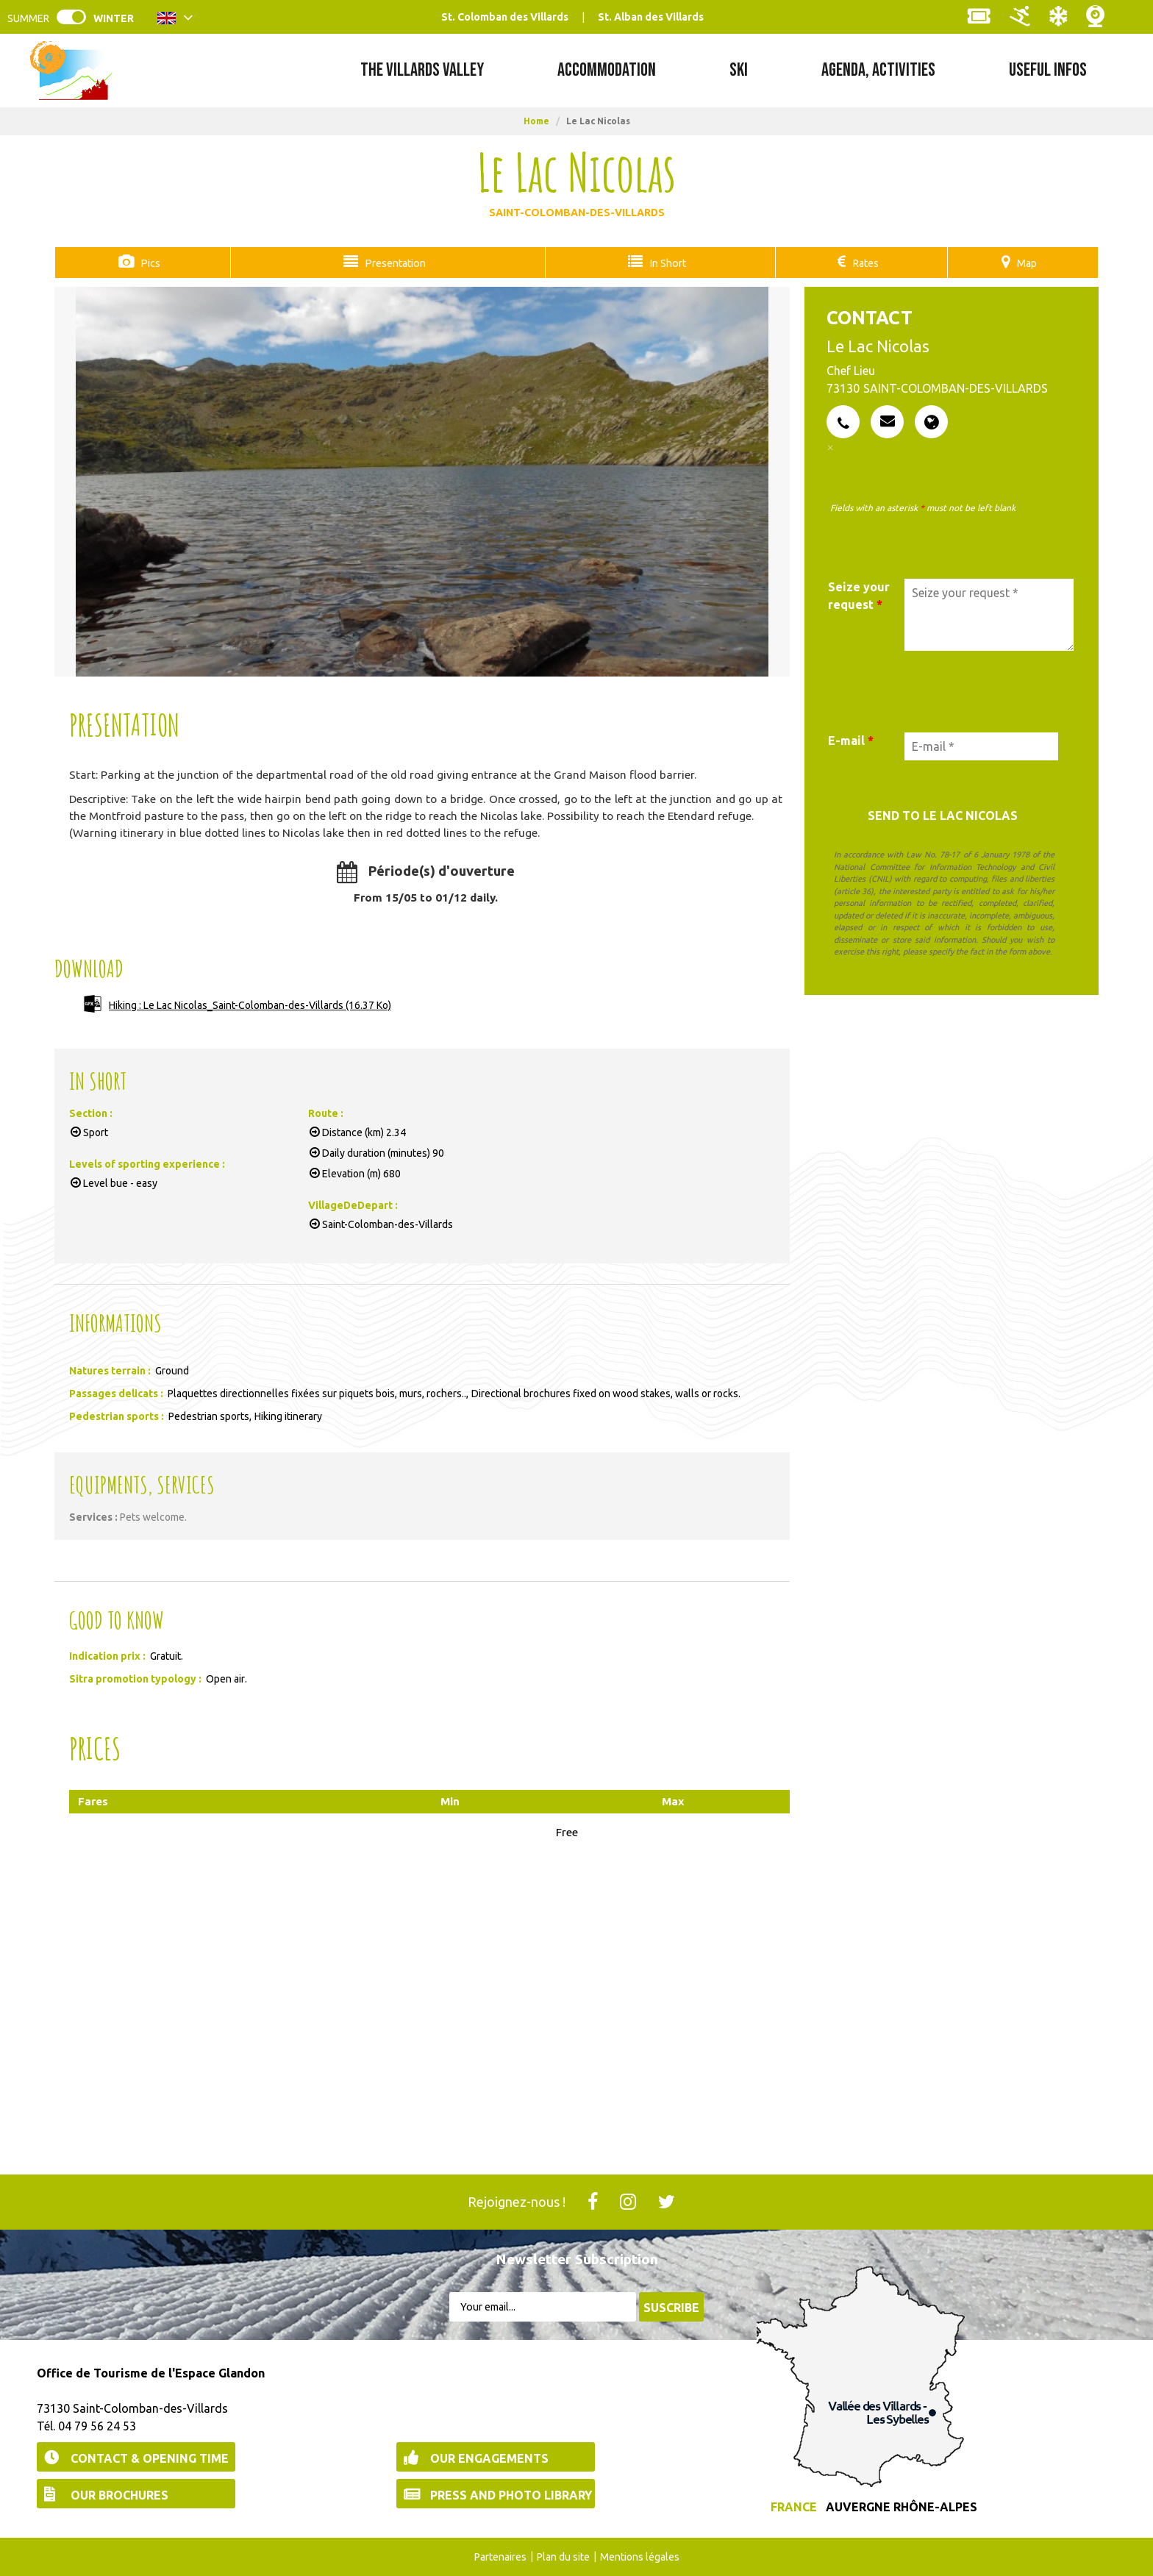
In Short (664, 262)
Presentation (390, 262)
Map (1026, 262)
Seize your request (859, 594)
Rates (864, 262)
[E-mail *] (981, 745)
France (794, 2506)
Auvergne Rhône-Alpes (901, 2506)
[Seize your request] (989, 614)
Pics (147, 262)
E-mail (851, 739)
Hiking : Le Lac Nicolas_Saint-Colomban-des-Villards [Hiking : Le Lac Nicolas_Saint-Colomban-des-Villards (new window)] (250, 1004)
